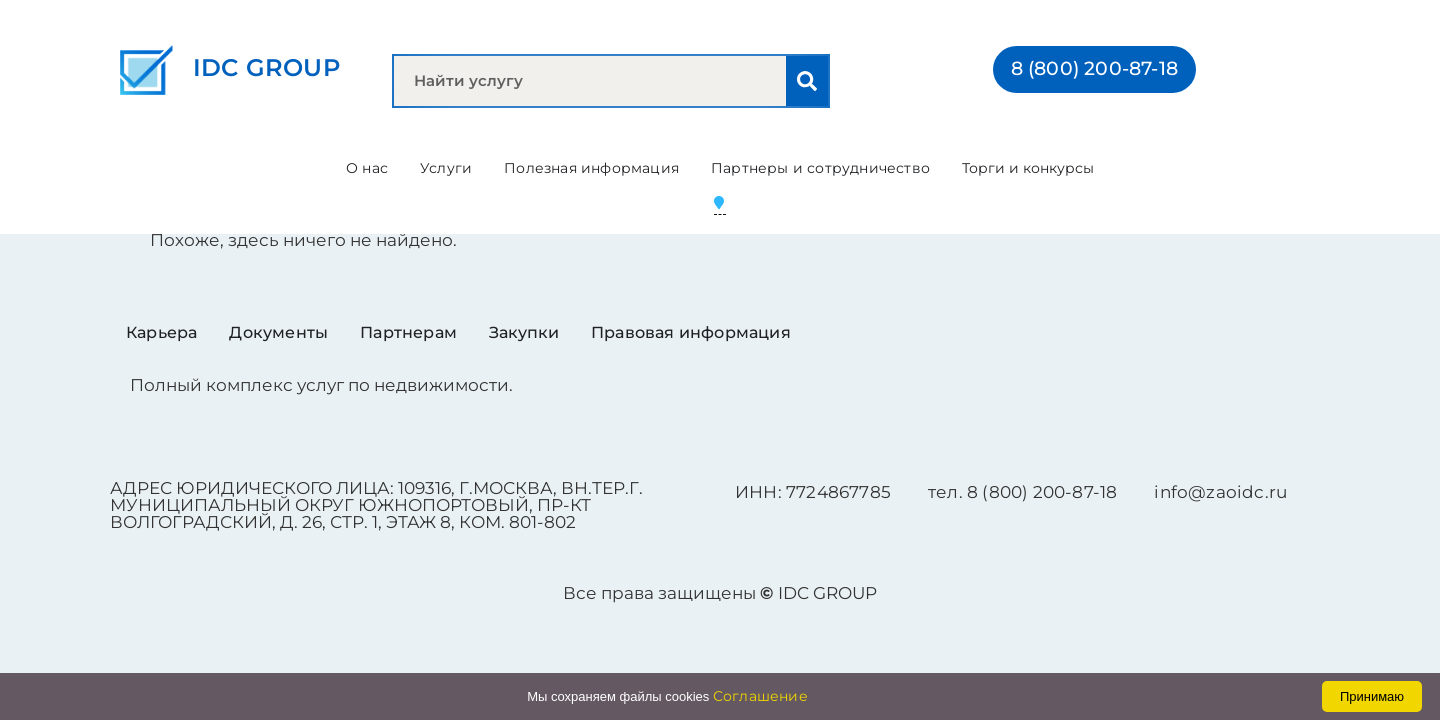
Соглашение (760, 696)
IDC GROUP (266, 67)
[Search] (807, 81)
